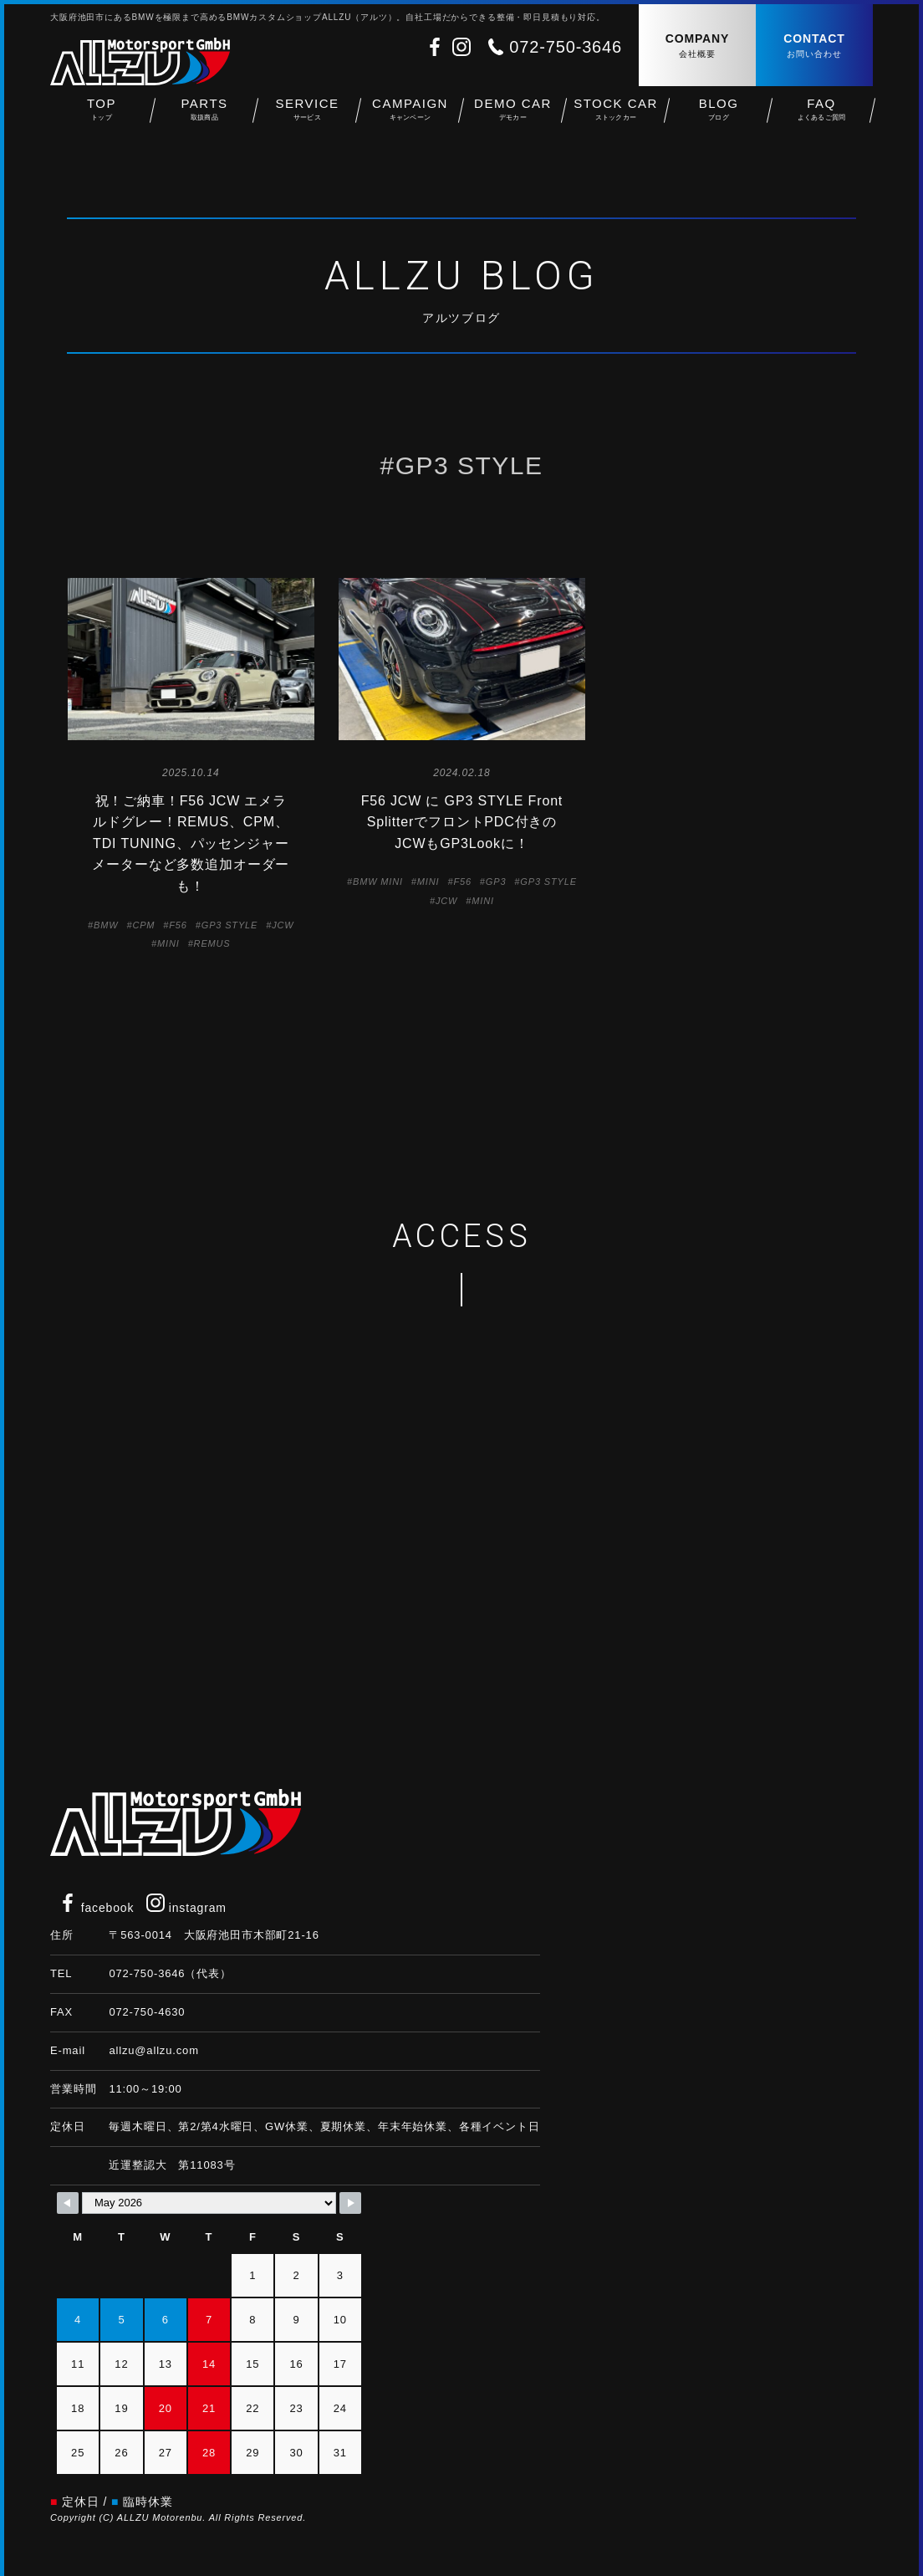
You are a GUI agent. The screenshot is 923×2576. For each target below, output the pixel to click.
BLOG (718, 117)
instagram (186, 1907)
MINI (168, 943)
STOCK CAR (615, 117)
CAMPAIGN (410, 117)
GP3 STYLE (229, 925)
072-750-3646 (565, 47)
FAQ (821, 117)
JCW (282, 925)
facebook (96, 1907)
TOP (101, 117)
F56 (177, 925)
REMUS (212, 943)
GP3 (496, 882)
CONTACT (814, 46)
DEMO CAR (513, 117)
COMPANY (697, 46)
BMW (106, 925)
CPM (143, 925)
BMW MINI (378, 882)
